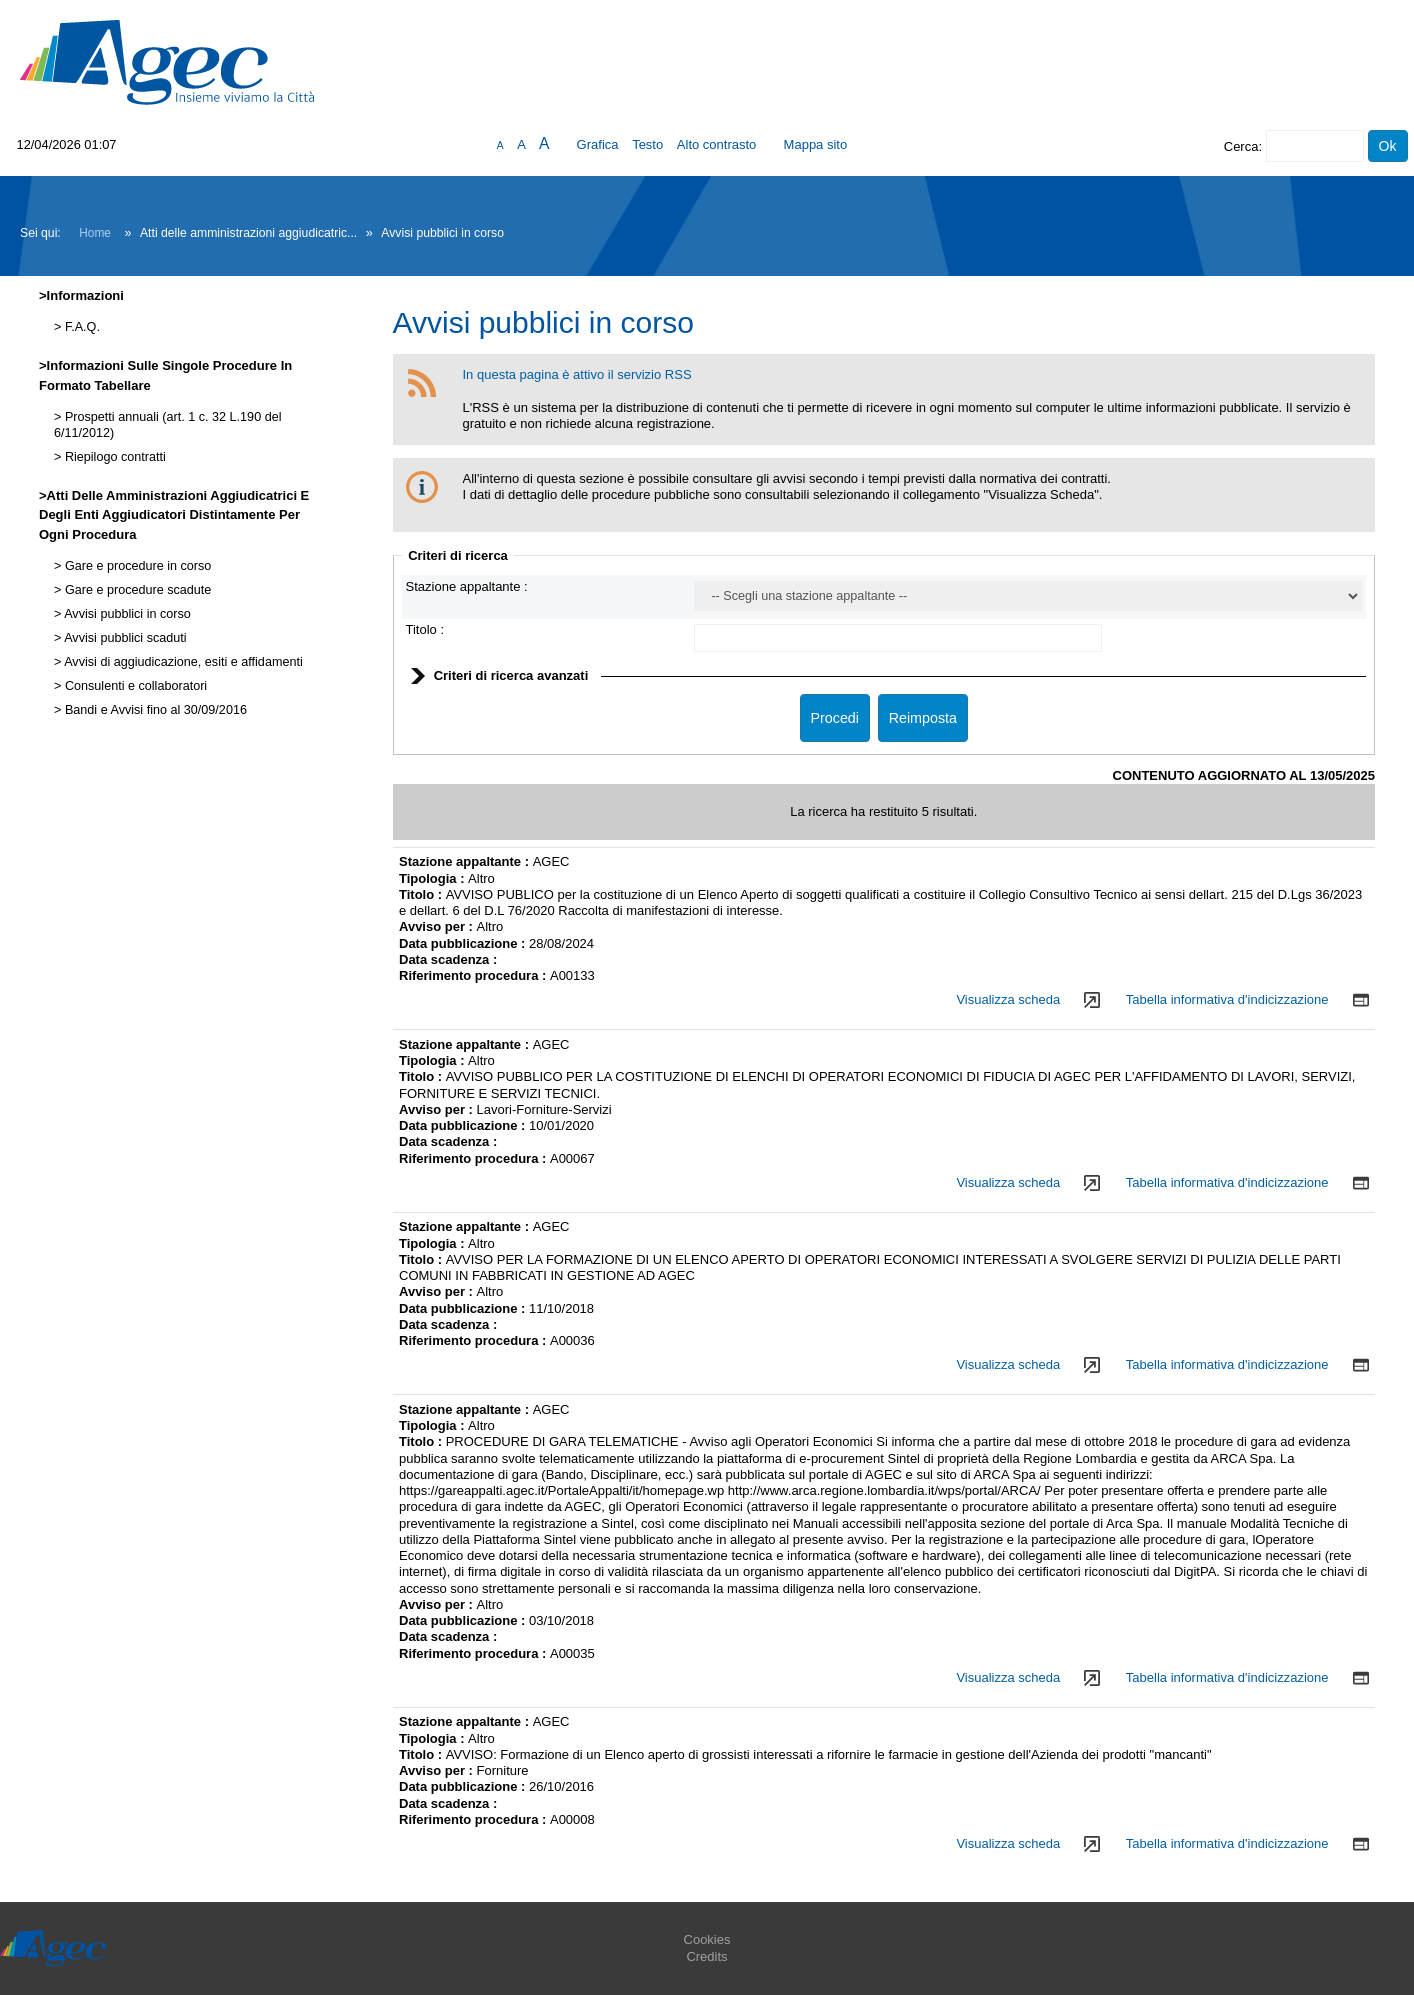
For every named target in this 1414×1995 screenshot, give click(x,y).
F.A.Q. (80, 327)
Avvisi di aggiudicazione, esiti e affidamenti (181, 662)
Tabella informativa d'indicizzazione (1227, 999)
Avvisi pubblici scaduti (123, 638)
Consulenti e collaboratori (134, 686)
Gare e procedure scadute (136, 590)
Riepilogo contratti (113, 457)
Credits (706, 1956)
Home (95, 233)
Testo (647, 144)
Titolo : (425, 629)
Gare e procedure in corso (136, 566)
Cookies (707, 1939)
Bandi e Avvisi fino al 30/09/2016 (154, 710)
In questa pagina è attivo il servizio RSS (577, 374)
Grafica (598, 144)
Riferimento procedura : (474, 975)
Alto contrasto (717, 144)
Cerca (1241, 146)
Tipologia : (433, 878)
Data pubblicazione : (464, 943)
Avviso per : (438, 926)
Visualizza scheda (1008, 999)
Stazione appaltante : (467, 586)
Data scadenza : (448, 959)
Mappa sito (816, 144)
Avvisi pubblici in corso (125, 614)
